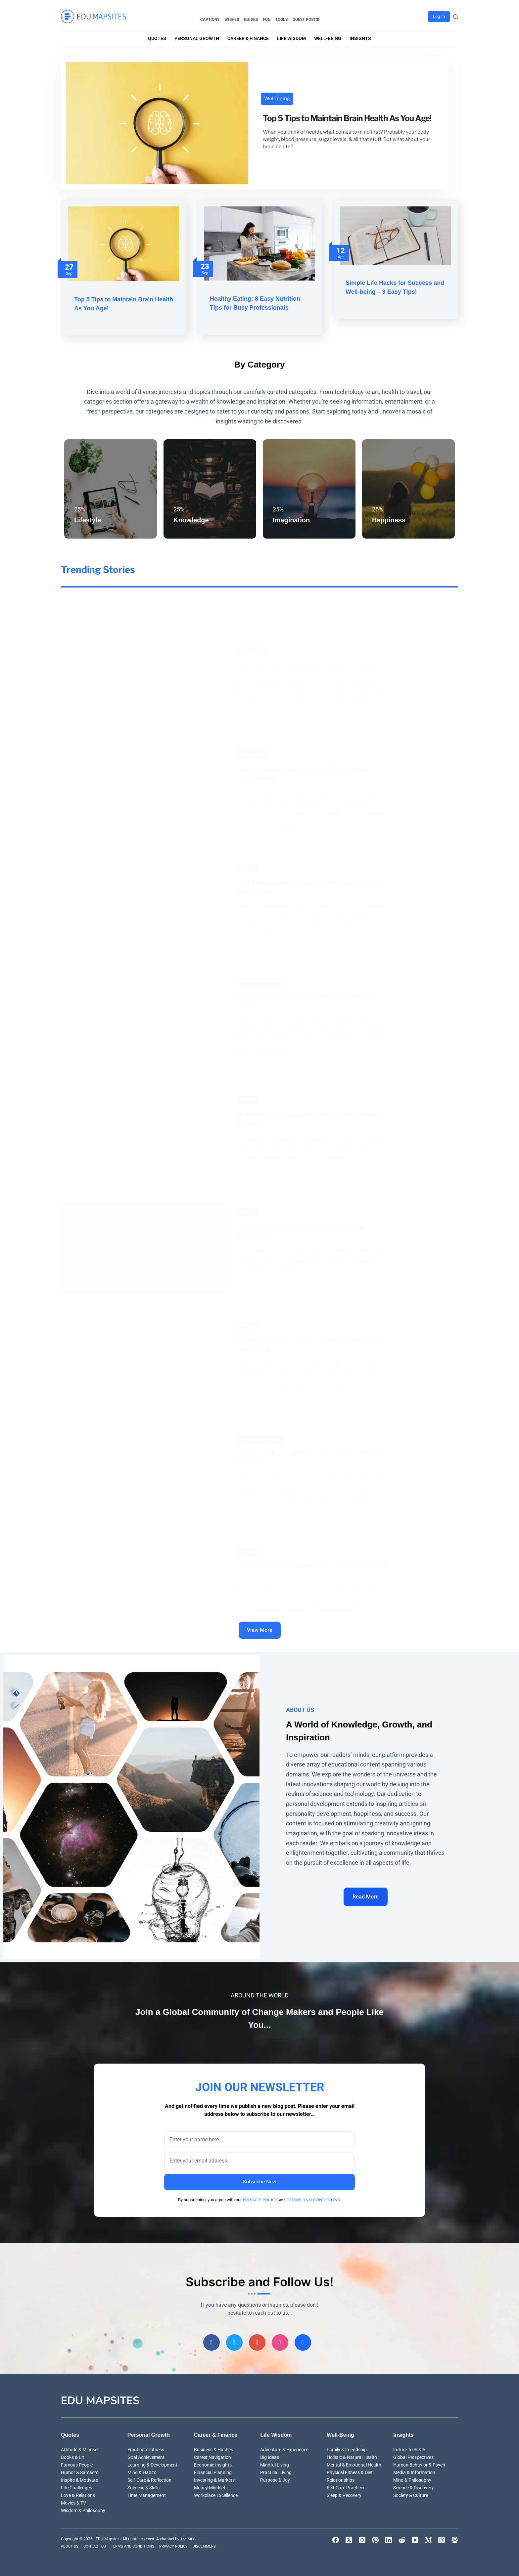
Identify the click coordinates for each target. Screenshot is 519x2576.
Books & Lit (72, 2455)
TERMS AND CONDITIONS (313, 2193)
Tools (281, 19)
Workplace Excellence (216, 2493)
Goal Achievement (146, 2455)
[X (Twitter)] (349, 2538)
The (188, 2537)
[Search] (455, 16)
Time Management (146, 2493)
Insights (360, 38)
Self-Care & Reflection (149, 2478)
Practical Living (276, 2470)
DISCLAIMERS (212, 2544)
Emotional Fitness (145, 2447)
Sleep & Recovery (344, 2493)
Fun (266, 19)
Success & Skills (143, 2486)
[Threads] (441, 2538)
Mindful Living (274, 2463)
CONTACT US (97, 2544)
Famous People (77, 2463)
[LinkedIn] (388, 2538)
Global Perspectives (413, 2455)
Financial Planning (213, 2470)
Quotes (157, 38)
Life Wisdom (291, 38)
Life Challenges (76, 2486)
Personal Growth (196, 38)
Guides (251, 19)
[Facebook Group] (454, 2538)
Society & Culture (410, 2493)
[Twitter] (234, 2340)
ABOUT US (70, 2544)
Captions (209, 19)
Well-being (327, 38)
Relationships (340, 2478)
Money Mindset (209, 2486)
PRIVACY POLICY (260, 2193)
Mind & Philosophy (412, 2478)
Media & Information (414, 2470)
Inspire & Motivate (79, 2478)
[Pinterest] (257, 2340)
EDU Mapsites (100, 2399)
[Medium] (428, 2538)
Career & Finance (248, 38)
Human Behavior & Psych (419, 2463)
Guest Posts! (306, 19)
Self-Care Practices (346, 2486)
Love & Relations (78, 2493)
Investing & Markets (214, 2478)
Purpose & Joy (275, 2478)
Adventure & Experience (284, 2447)
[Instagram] (280, 2340)
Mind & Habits (141, 2470)
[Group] (303, 2340)
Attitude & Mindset (80, 2447)
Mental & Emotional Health (354, 2463)
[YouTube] (415, 2538)
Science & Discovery (413, 2486)
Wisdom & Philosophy (83, 2508)
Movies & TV (73, 2501)
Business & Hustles (213, 2447)
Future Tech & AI (410, 2447)
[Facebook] (211, 2340)
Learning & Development (152, 2463)
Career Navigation (212, 2455)
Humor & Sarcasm (79, 2470)
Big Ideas (269, 2455)
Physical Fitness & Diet (350, 2470)
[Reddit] (402, 2538)
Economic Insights (213, 2463)
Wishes (231, 19)
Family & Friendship (347, 2447)
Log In (439, 16)
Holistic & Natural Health (352, 2455)
